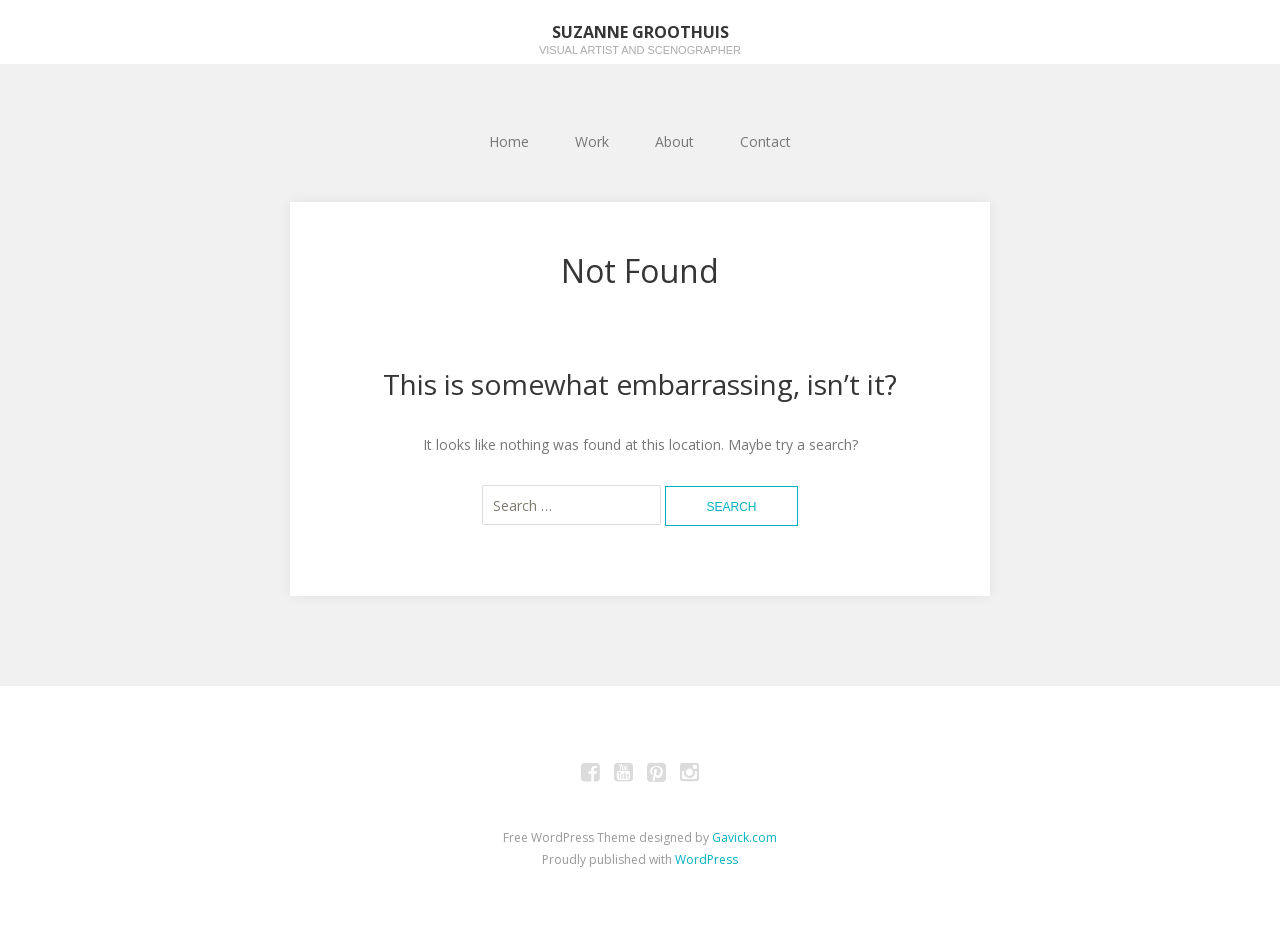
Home (509, 141)
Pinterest (657, 775)
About (674, 141)
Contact (765, 141)
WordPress (706, 859)
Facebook (591, 775)
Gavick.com (744, 837)
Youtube (624, 775)
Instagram (690, 775)
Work (592, 141)
